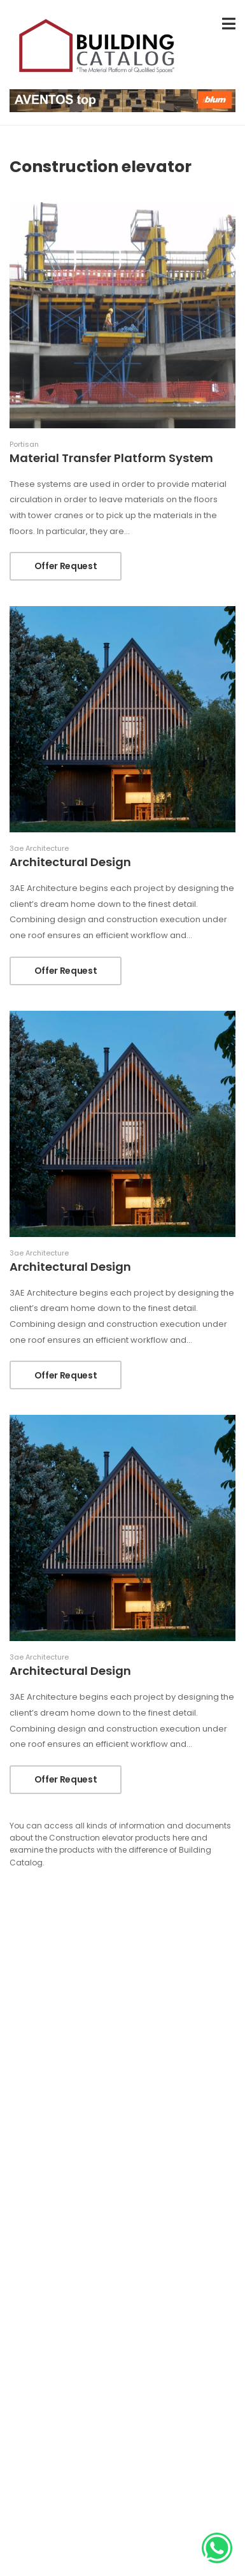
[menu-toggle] (228, 24)
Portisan (24, 444)
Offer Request (65, 566)
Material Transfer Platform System (111, 458)
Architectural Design (70, 862)
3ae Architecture (39, 848)
